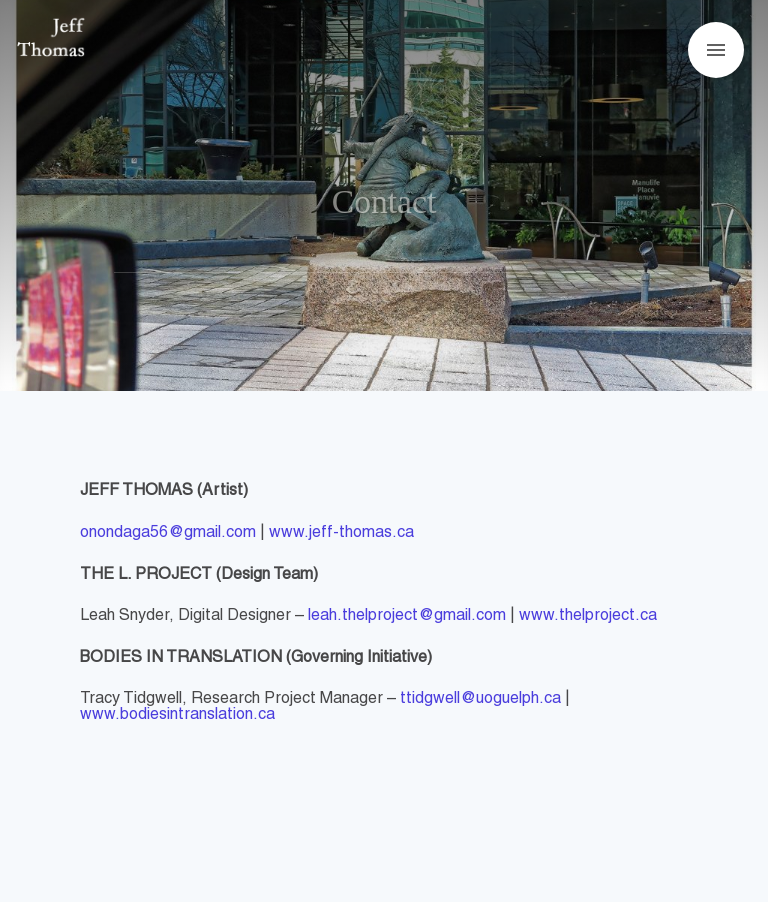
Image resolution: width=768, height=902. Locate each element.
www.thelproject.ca (588, 616)
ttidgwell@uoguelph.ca (480, 699)
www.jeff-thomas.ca (341, 533)
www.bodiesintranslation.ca (177, 715)
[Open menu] (716, 50)
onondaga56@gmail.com (168, 533)
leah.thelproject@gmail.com (407, 616)
